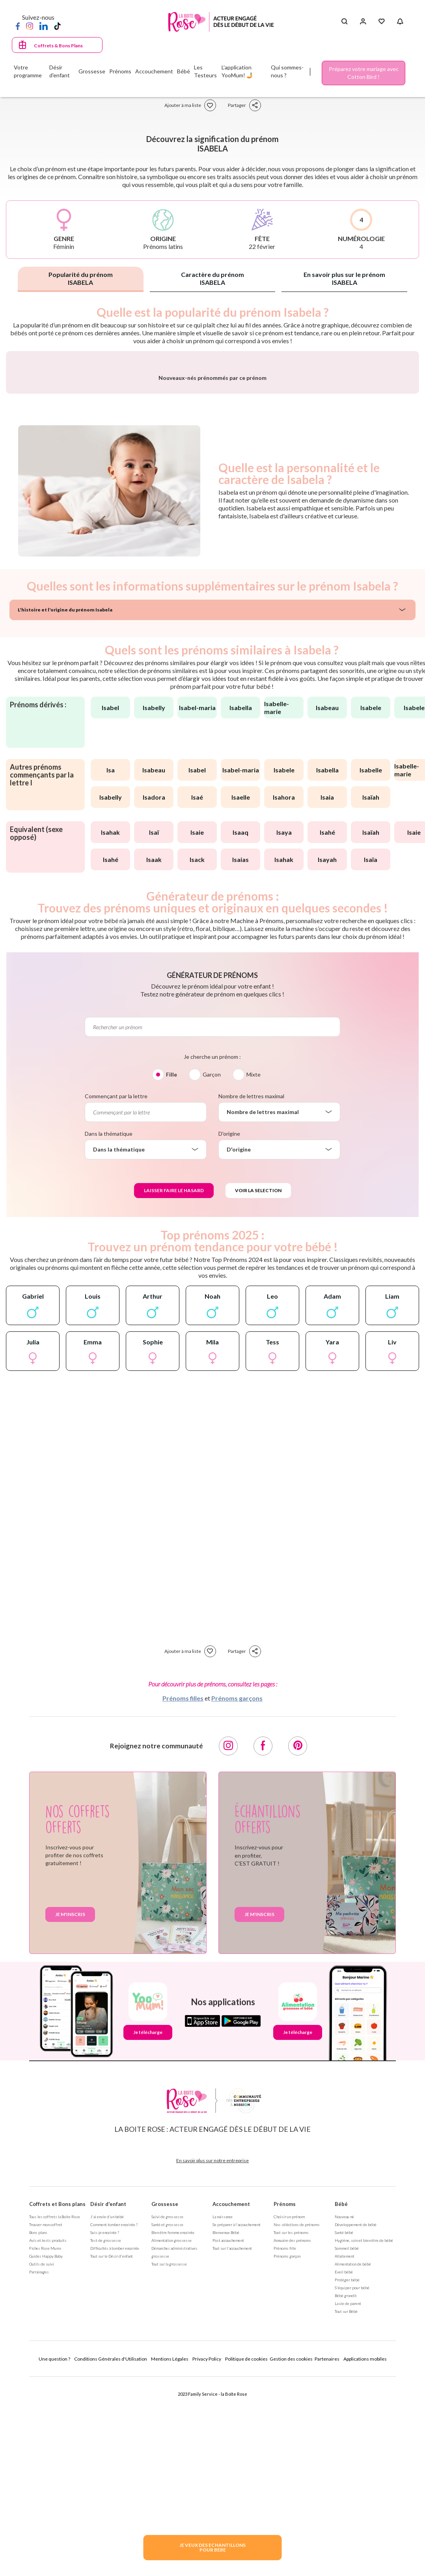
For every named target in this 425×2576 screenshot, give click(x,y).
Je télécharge (147, 2227)
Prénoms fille (285, 2443)
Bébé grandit (346, 2490)
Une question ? (54, 2554)
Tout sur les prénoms (291, 2427)
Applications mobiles (365, 2554)
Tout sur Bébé (346, 2506)
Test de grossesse (105, 2435)
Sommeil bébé (347, 2443)
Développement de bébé (356, 2419)
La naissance (222, 2411)
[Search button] (344, 21)
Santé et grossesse (167, 2419)
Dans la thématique (108, 1328)
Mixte (253, 1269)
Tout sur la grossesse (169, 2458)
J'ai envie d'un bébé (107, 2411)
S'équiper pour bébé (352, 2482)
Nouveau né (344, 2411)
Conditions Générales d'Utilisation (110, 2554)
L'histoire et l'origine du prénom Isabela (65, 805)
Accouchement (231, 2399)
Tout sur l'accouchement (232, 2443)
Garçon (212, 1269)
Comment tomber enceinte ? (114, 2419)
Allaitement (344, 2451)
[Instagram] (29, 25)
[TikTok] (57, 25)
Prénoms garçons (237, 1893)
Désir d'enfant (108, 2399)
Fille (171, 1269)
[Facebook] (18, 25)
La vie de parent (348, 2498)
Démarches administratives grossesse (174, 2447)
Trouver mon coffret (45, 2419)
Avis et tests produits (48, 2435)
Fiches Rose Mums (45, 2443)
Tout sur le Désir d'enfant (111, 2451)
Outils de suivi (41, 2458)
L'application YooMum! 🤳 (237, 71)
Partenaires (327, 2554)
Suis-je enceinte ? (104, 2427)
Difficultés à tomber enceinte (114, 2443)
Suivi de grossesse (167, 2411)
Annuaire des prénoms (292, 2435)
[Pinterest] (297, 1940)
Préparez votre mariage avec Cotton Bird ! (364, 72)
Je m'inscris (70, 2109)
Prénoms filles (182, 1893)
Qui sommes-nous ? (287, 71)
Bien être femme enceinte (172, 2427)
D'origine (229, 1328)
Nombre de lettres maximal (251, 1291)
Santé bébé (344, 2427)
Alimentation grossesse (171, 2435)
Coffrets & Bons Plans (58, 46)
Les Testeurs (205, 71)
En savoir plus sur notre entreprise (212, 2355)
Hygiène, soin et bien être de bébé (364, 2435)
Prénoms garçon (287, 2451)
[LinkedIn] (43, 25)
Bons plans (38, 2427)
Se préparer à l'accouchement (236, 2419)
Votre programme (28, 71)
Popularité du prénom (80, 278)
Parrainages (39, 2466)
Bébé (341, 2399)
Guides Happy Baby (46, 2451)
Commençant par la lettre (116, 1291)
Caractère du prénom (212, 278)
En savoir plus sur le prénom (344, 278)
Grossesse (164, 2399)
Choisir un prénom (289, 2411)
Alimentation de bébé (353, 2458)
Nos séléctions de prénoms (297, 2419)
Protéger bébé (347, 2474)
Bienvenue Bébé (225, 2427)
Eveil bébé (344, 2466)
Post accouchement (228, 2435)
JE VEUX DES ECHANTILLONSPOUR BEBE (212, 2547)
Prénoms (285, 2399)
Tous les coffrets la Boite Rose (54, 2411)
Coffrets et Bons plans (57, 2399)
